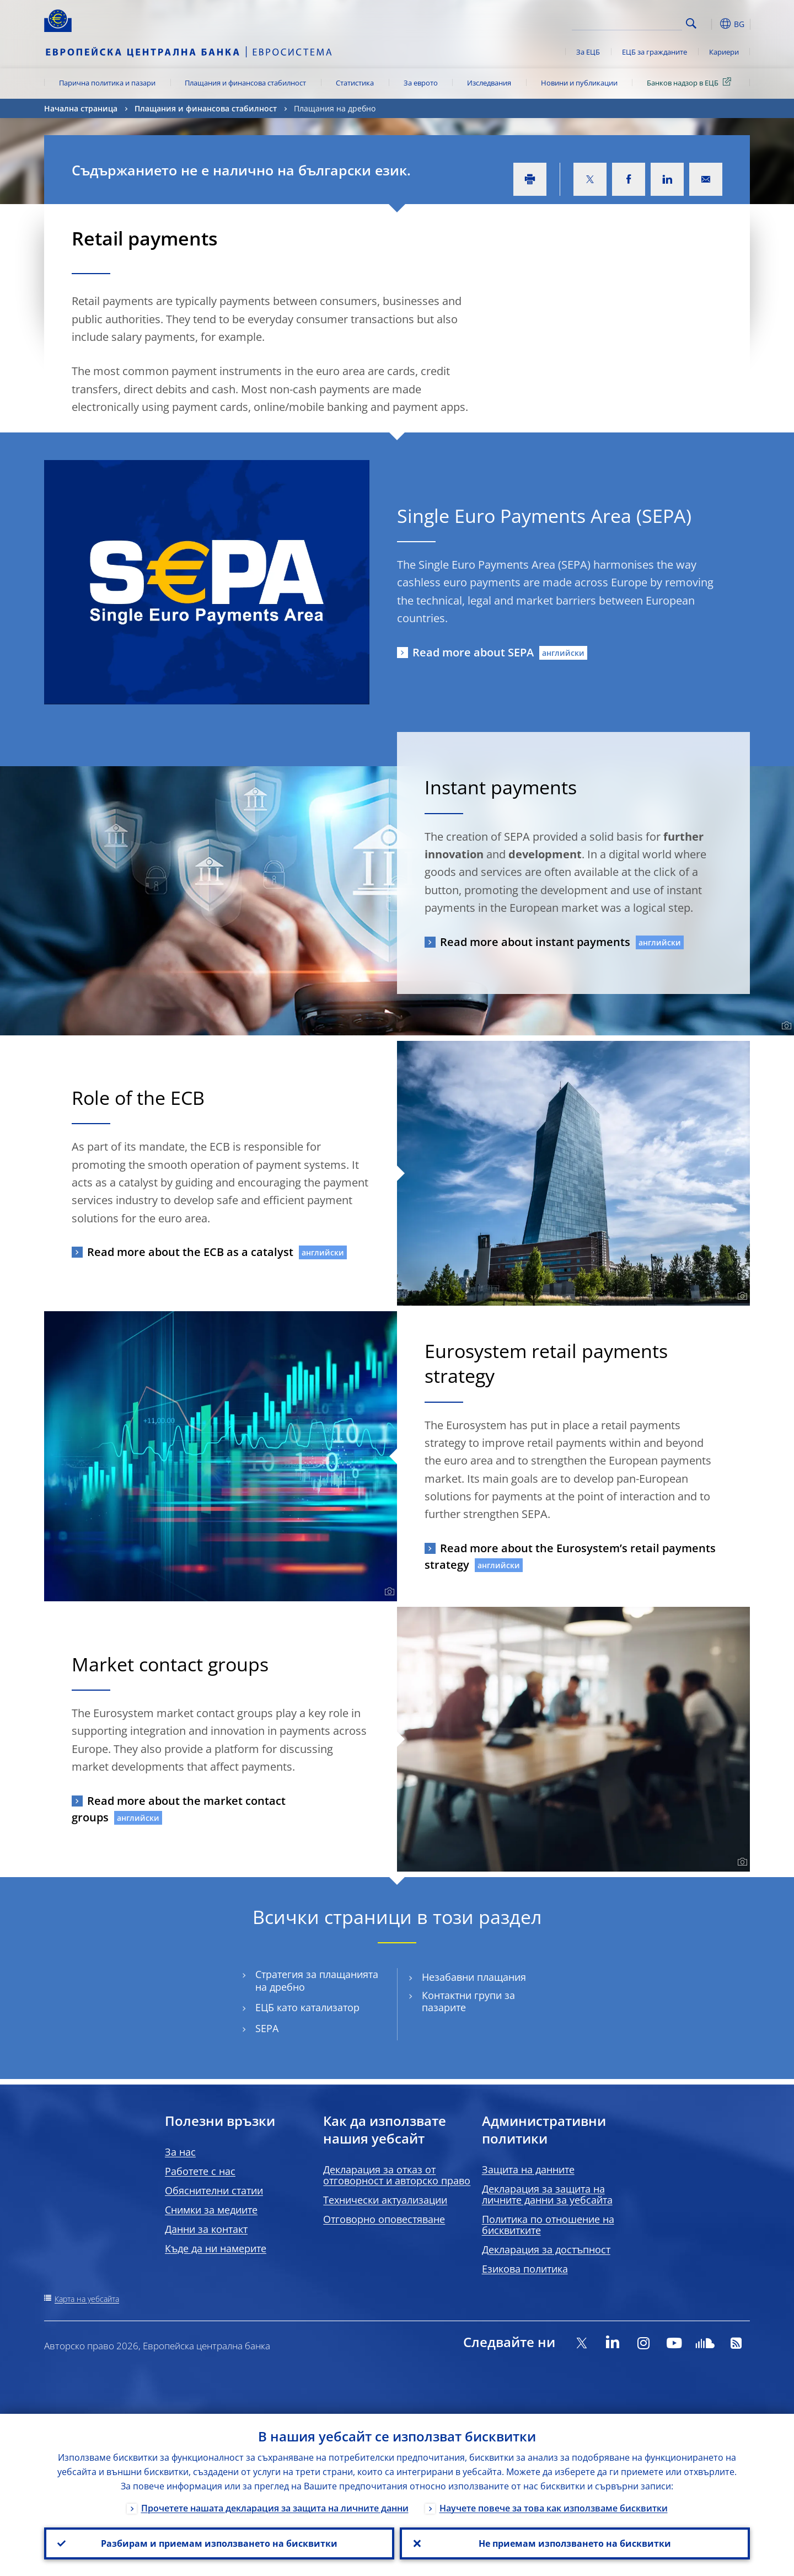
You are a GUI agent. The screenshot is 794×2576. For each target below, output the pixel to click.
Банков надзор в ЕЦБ (691, 82)
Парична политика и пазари (107, 83)
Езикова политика (525, 2268)
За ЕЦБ (588, 52)
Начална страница (80, 108)
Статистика (355, 83)
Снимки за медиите (211, 2209)
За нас (180, 2151)
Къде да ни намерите (215, 2248)
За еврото (421, 83)
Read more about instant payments (535, 941)
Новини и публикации (579, 83)
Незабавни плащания (474, 1977)
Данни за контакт (206, 2229)
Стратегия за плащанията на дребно (316, 1981)
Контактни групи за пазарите (468, 2001)
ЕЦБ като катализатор (307, 2007)
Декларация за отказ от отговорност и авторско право (396, 2175)
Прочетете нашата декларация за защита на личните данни (275, 2508)
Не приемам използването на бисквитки (575, 2543)
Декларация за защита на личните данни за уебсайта (547, 2194)
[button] (711, 23)
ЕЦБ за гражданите (654, 52)
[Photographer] (785, 1026)
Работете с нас (200, 2171)
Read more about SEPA (473, 652)
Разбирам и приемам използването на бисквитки (219, 2543)
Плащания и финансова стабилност (245, 83)
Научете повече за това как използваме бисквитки (553, 2508)
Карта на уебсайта (87, 2299)
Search (691, 23)
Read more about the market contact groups (179, 1809)
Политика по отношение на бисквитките (548, 2224)
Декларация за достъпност (546, 2249)
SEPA (266, 2028)
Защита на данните (528, 2169)
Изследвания (489, 83)
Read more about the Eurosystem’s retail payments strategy (570, 1556)
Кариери (724, 52)
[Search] (627, 22)
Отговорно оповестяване (384, 2219)
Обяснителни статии (214, 2190)
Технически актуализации (385, 2199)
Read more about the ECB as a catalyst (190, 1251)
